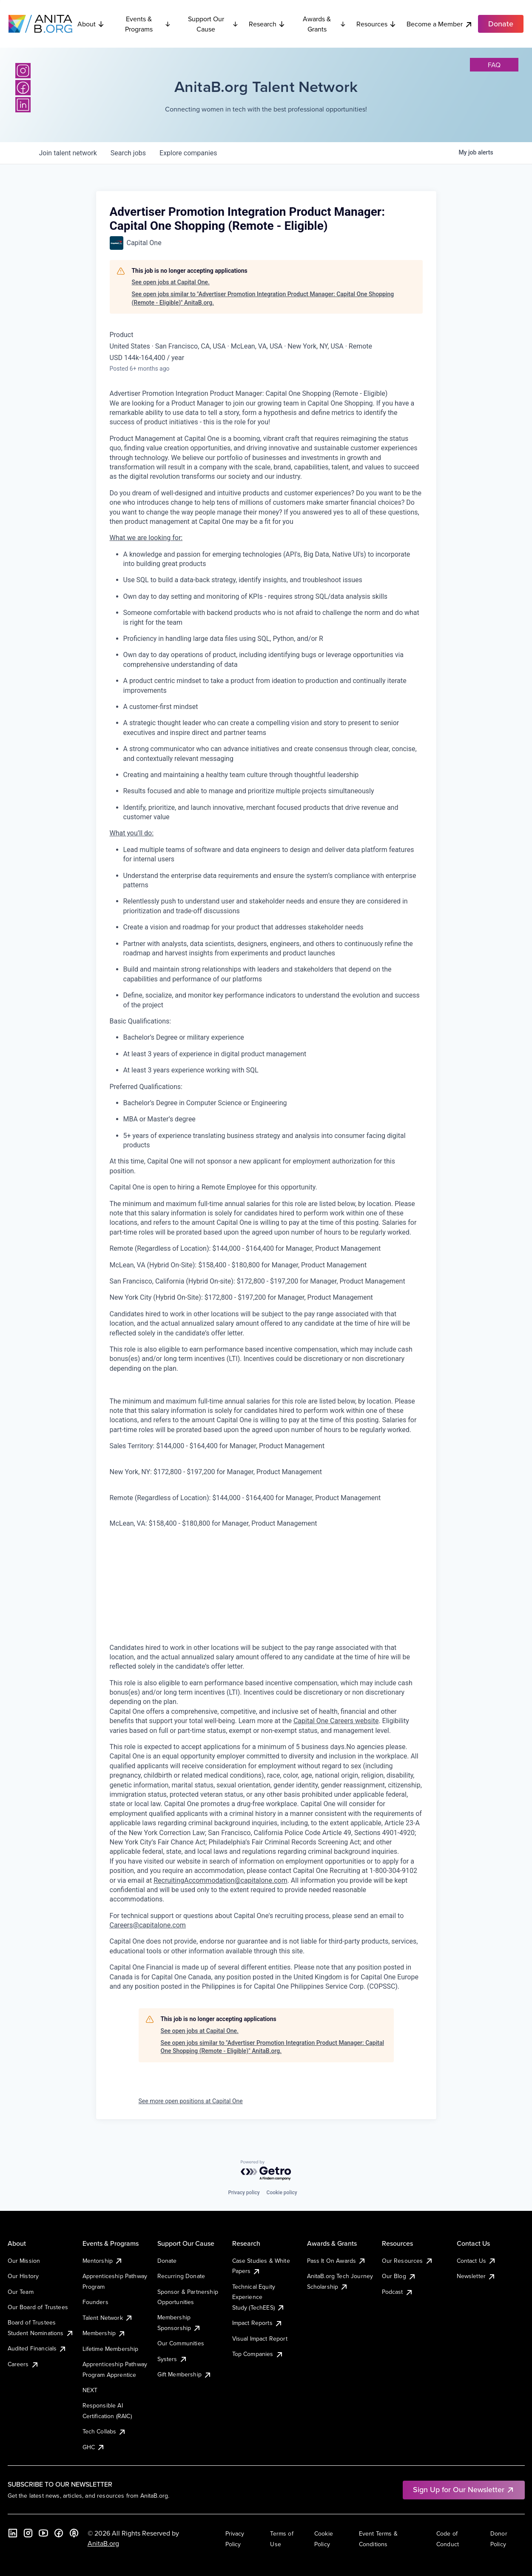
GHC (94, 2447)
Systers (172, 2359)
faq (494, 64)
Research (267, 24)
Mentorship (103, 2260)
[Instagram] (23, 70)
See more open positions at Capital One (191, 2101)
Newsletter (476, 2276)
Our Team (21, 2291)
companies (188, 153)
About (91, 24)
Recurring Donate (181, 2276)
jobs (128, 153)
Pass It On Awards (337, 2260)
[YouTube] (43, 2533)
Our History (23, 2276)
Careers (23, 2364)
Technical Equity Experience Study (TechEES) (258, 2297)
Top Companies (258, 2354)
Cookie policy (282, 2193)
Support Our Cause (213, 24)
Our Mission (24, 2260)
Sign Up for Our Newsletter (464, 2489)
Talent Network (108, 2317)
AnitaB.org (103, 2543)
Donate (167, 2260)
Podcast (397, 2291)
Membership (104, 2333)
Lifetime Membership (111, 2348)
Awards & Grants (324, 24)
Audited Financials (37, 2348)
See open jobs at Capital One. (171, 282)
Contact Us (477, 2260)
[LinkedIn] (23, 104)
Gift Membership (184, 2374)
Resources (376, 24)
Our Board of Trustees (38, 2307)
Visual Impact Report (259, 2338)
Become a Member (440, 24)
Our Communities (180, 2343)
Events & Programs (148, 24)
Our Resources (407, 2260)
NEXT (90, 2390)
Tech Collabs (105, 2431)
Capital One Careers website (335, 1721)
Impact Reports (257, 2323)
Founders (95, 2302)
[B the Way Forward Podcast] (74, 2533)
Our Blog (399, 2276)
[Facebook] (23, 87)
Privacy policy (243, 2193)
